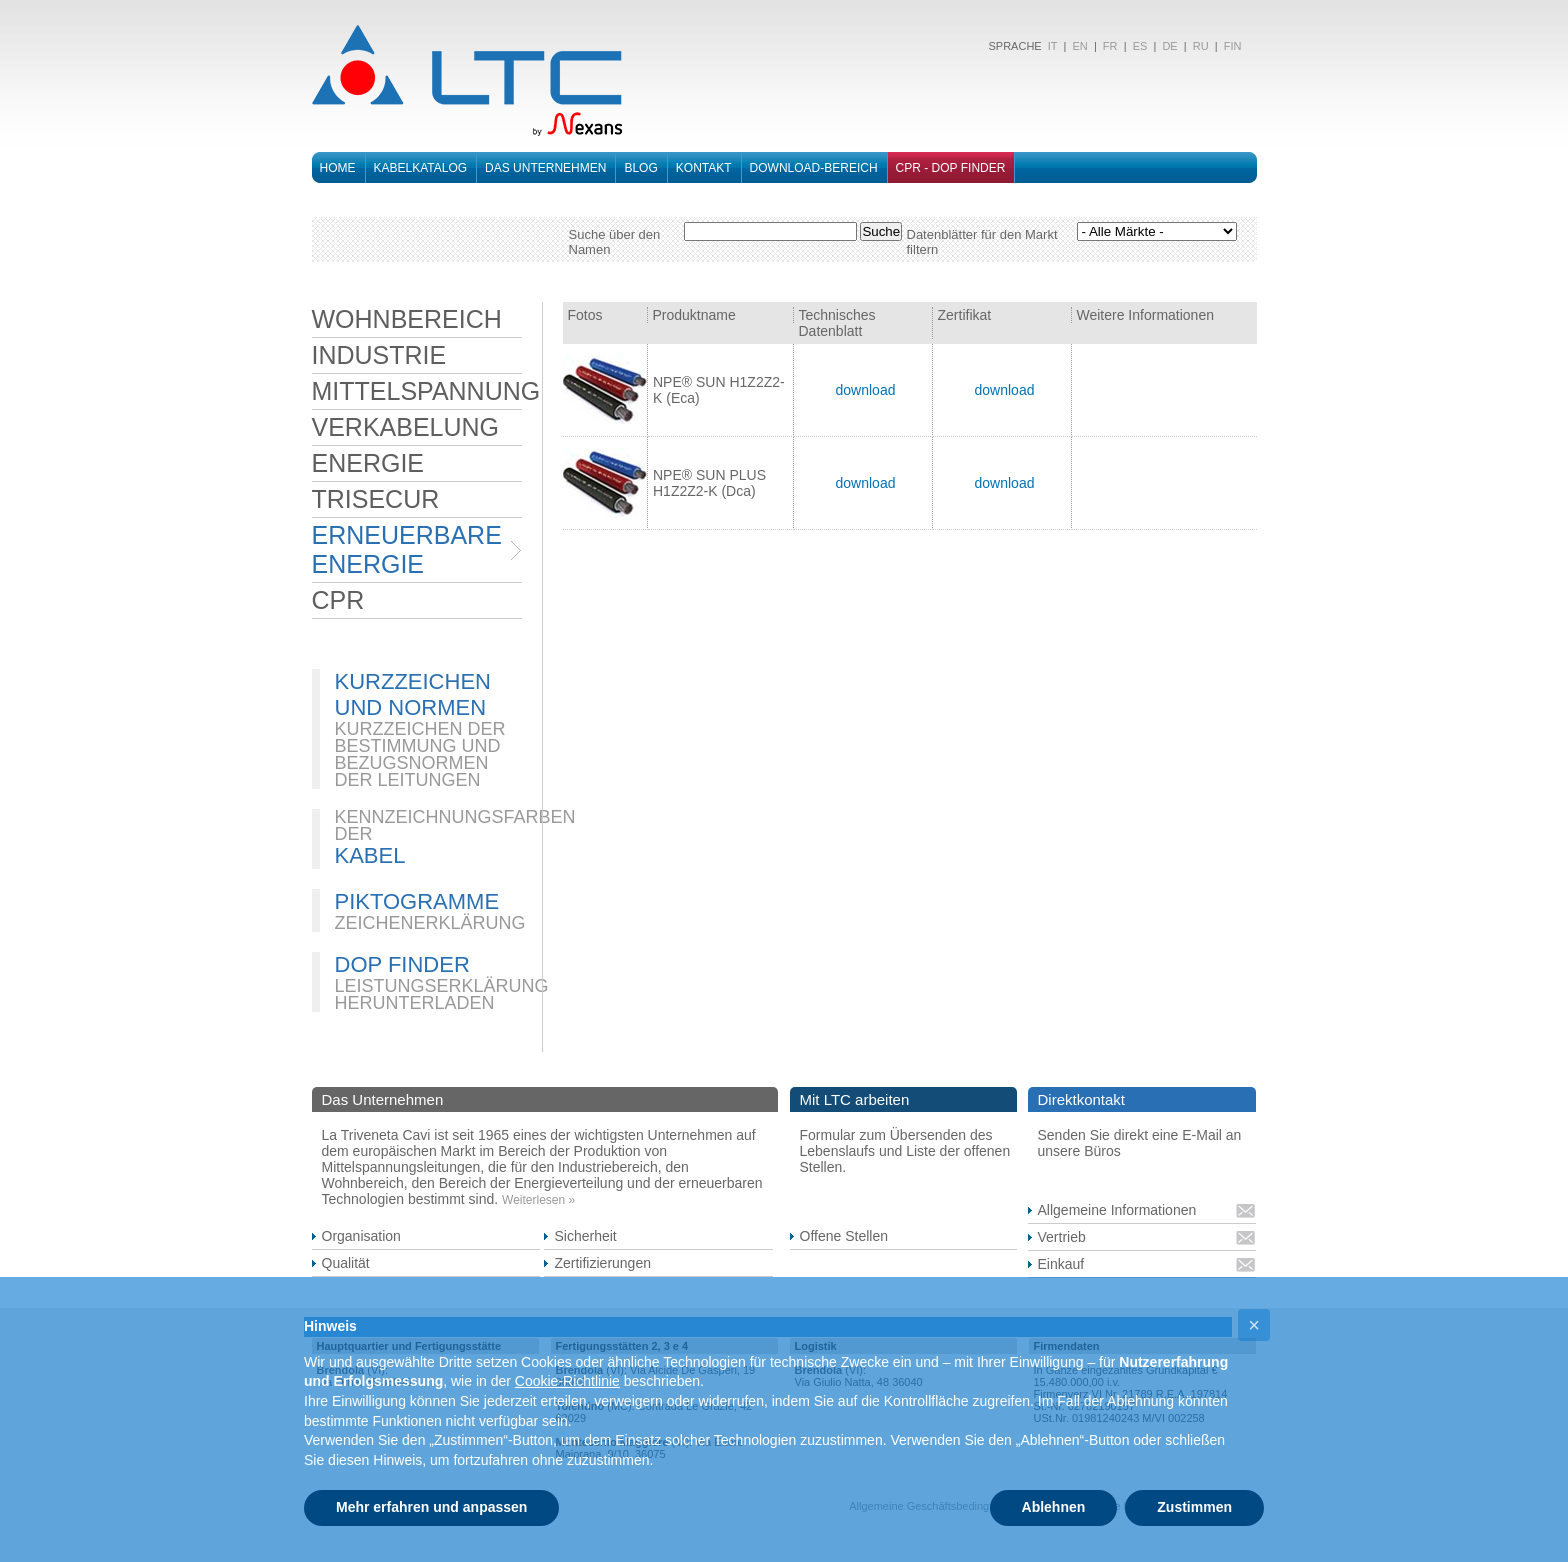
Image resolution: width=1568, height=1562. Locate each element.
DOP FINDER (402, 964)
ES (1140, 46)
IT (1051, 46)
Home (338, 168)
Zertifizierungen (602, 1263)
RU (1201, 46)
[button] (1254, 1325)
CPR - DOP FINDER (951, 168)
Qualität (346, 1263)
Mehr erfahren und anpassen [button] (431, 1507)
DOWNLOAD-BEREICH (814, 168)
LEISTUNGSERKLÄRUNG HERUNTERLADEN (442, 994)
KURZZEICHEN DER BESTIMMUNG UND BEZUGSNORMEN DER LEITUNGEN (420, 754)
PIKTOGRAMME (417, 901)
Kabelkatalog (421, 168)
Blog (640, 168)
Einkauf (1061, 1264)
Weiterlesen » (538, 1200)
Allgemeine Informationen (1117, 1210)
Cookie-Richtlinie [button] (567, 1381)
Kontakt (704, 168)
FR (1110, 46)
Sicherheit (585, 1236)
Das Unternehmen (545, 168)
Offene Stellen (844, 1236)
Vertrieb (1062, 1237)
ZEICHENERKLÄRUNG (430, 923)
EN (1079, 46)
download (865, 390)
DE (1169, 46)
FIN (1233, 46)
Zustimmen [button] (1194, 1507)
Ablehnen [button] (1054, 1507)
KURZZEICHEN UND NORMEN (413, 694)
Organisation (361, 1236)
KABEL (370, 855)
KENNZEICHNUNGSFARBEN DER (455, 825)
